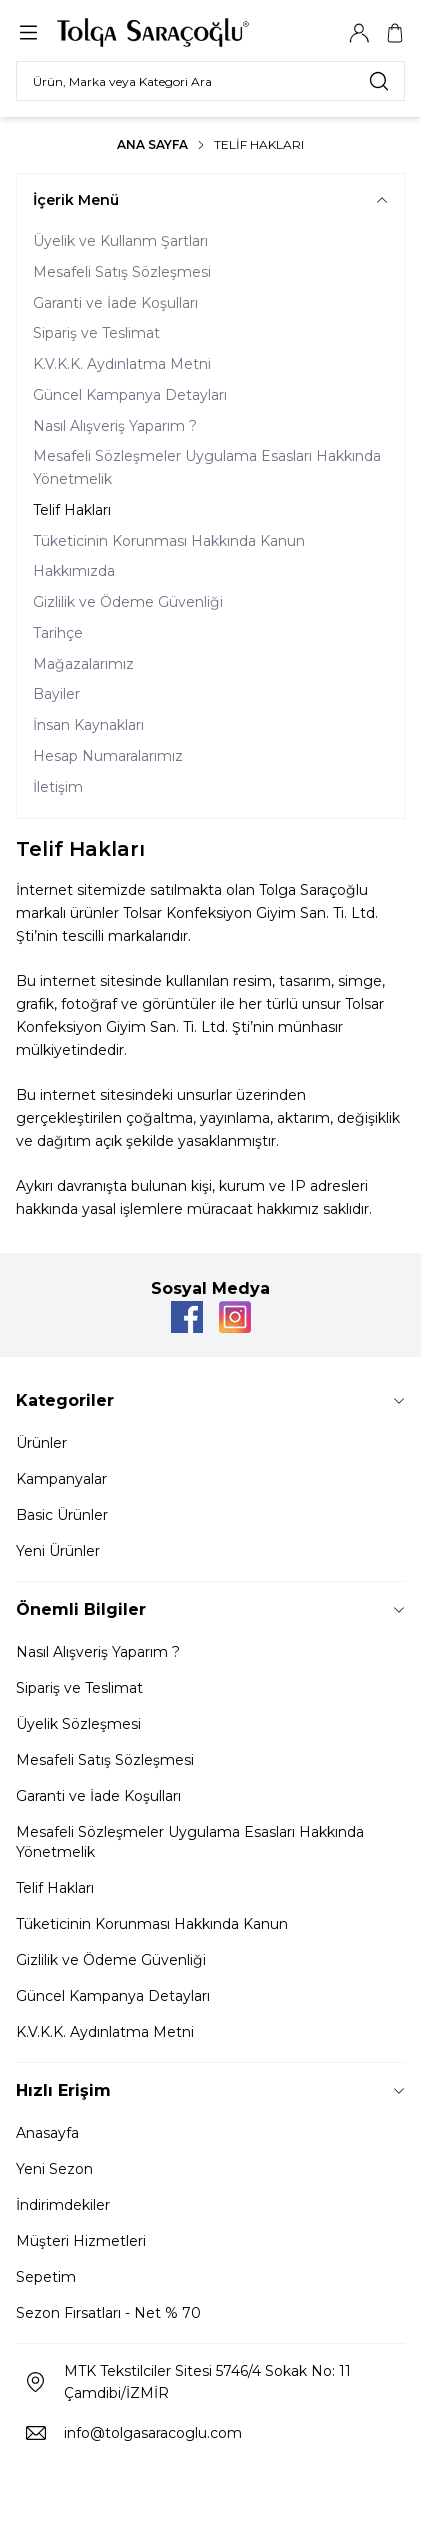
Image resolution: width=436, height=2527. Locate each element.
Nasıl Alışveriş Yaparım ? (115, 426)
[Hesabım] (359, 33)
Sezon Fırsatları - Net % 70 (108, 2313)
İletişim (58, 787)
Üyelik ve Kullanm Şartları (120, 241)
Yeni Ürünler (58, 1551)
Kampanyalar (61, 1479)
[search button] (379, 81)
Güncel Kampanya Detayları (130, 395)
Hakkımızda (74, 571)
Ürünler (41, 1443)
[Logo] (153, 32)
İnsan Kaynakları (88, 725)
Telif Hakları (72, 510)
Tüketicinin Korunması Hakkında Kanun (169, 541)
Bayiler (56, 694)
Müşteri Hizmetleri (81, 2241)
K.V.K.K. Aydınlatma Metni (122, 364)
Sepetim (46, 2277)
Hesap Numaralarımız (108, 756)
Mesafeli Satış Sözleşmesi (122, 272)
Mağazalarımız (83, 664)
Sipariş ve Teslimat (96, 333)
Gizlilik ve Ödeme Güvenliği (128, 602)
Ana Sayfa (152, 144)
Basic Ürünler (62, 1515)
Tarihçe (58, 633)
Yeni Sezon (54, 2169)
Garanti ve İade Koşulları (115, 303)
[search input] (210, 81)
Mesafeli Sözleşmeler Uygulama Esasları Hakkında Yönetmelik (207, 467)
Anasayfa (47, 2133)
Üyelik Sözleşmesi (78, 1724)
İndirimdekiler (63, 2205)
